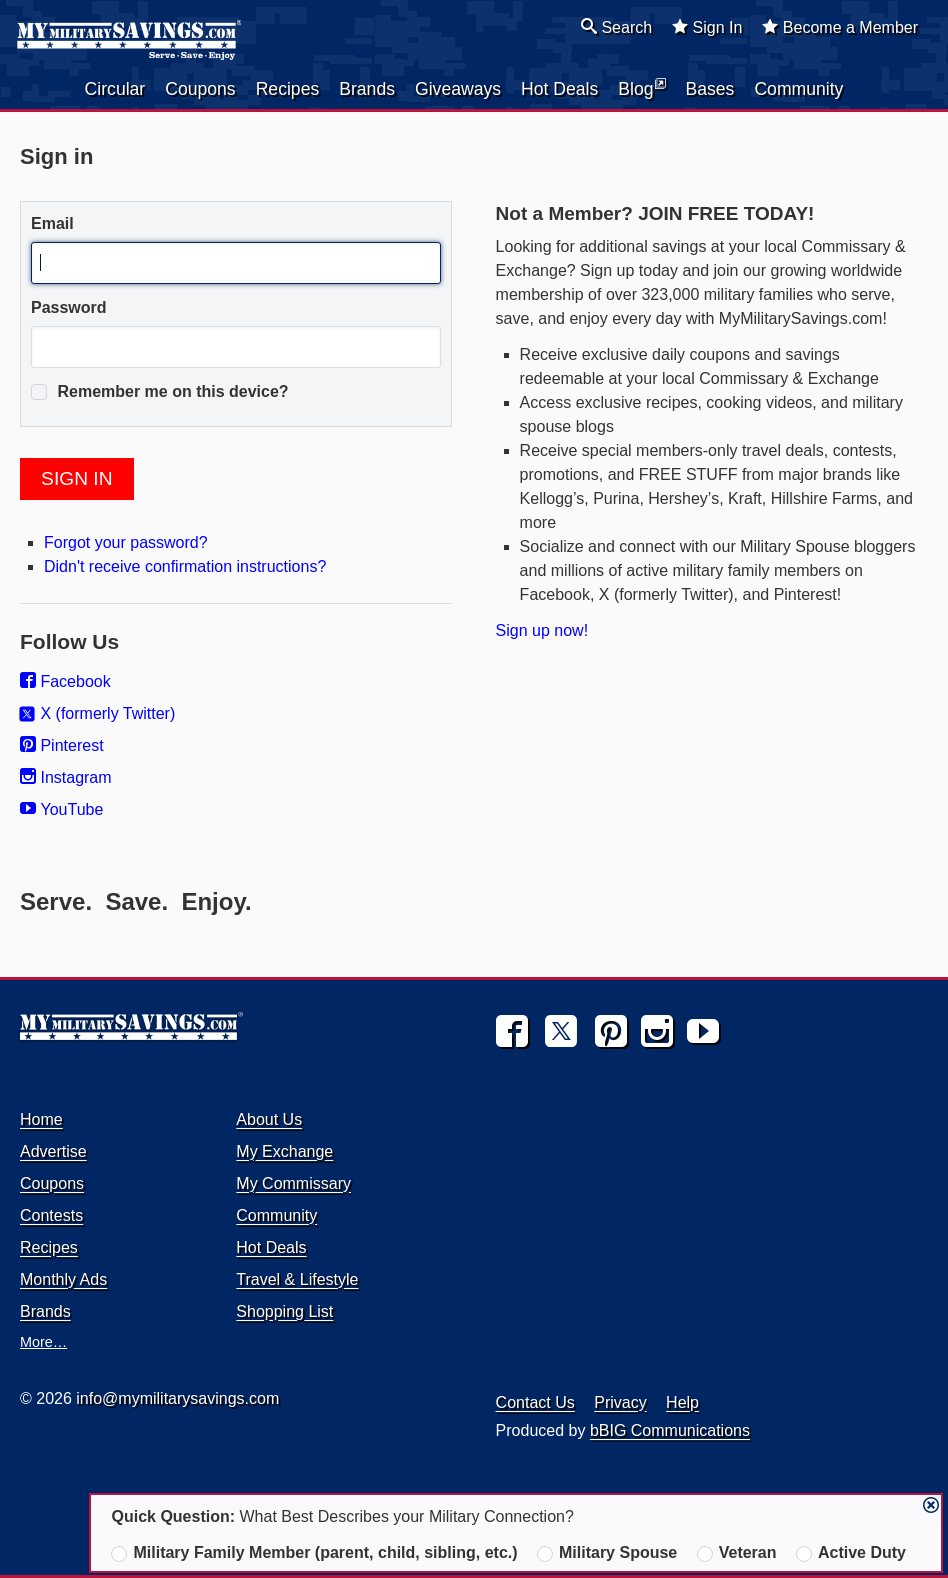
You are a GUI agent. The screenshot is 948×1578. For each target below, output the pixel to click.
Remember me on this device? (160, 392)
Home (41, 1119)
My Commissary (293, 1183)
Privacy (620, 1402)
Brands (367, 89)
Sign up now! (542, 630)
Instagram (66, 777)
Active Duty (851, 1553)
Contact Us (535, 1402)
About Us (269, 1119)
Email (52, 223)
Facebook (65, 681)
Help (682, 1402)
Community (798, 89)
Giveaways (458, 89)
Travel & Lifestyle (297, 1279)
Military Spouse (607, 1553)
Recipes (288, 89)
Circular (115, 89)
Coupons (200, 89)
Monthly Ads (63, 1279)
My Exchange (284, 1151)
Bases (710, 89)
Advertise (53, 1151)
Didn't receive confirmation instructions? (185, 566)
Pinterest (62, 745)
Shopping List (284, 1311)
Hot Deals (559, 89)
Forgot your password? (126, 542)
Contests (51, 1215)
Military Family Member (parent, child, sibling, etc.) (314, 1553)
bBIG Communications (670, 1430)
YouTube (61, 809)
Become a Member (840, 27)
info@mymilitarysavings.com (177, 1398)
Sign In (707, 27)
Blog (641, 88)
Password (69, 307)
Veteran (737, 1553)
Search (616, 27)
